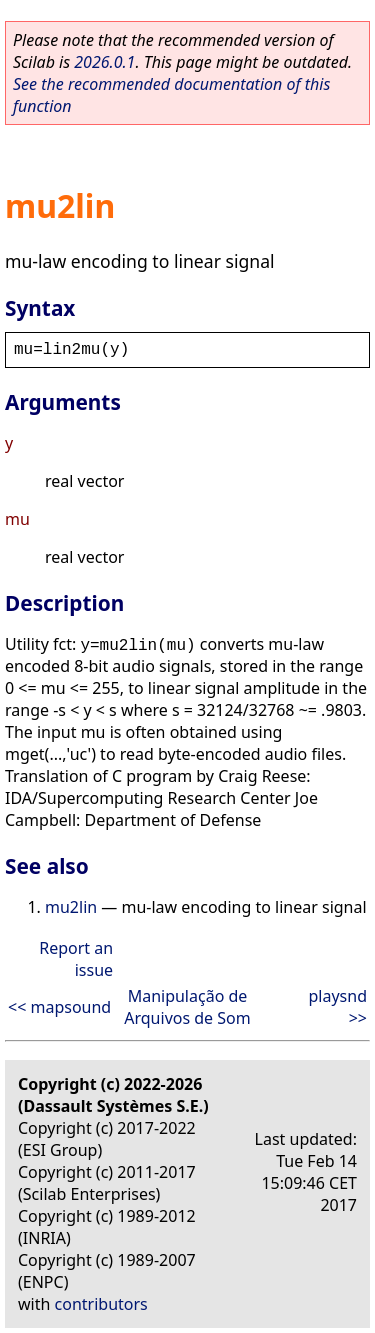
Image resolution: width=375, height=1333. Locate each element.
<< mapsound (59, 1007)
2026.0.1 (104, 62)
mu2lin (71, 907)
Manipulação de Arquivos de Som (187, 1007)
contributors (101, 1304)
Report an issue (76, 959)
